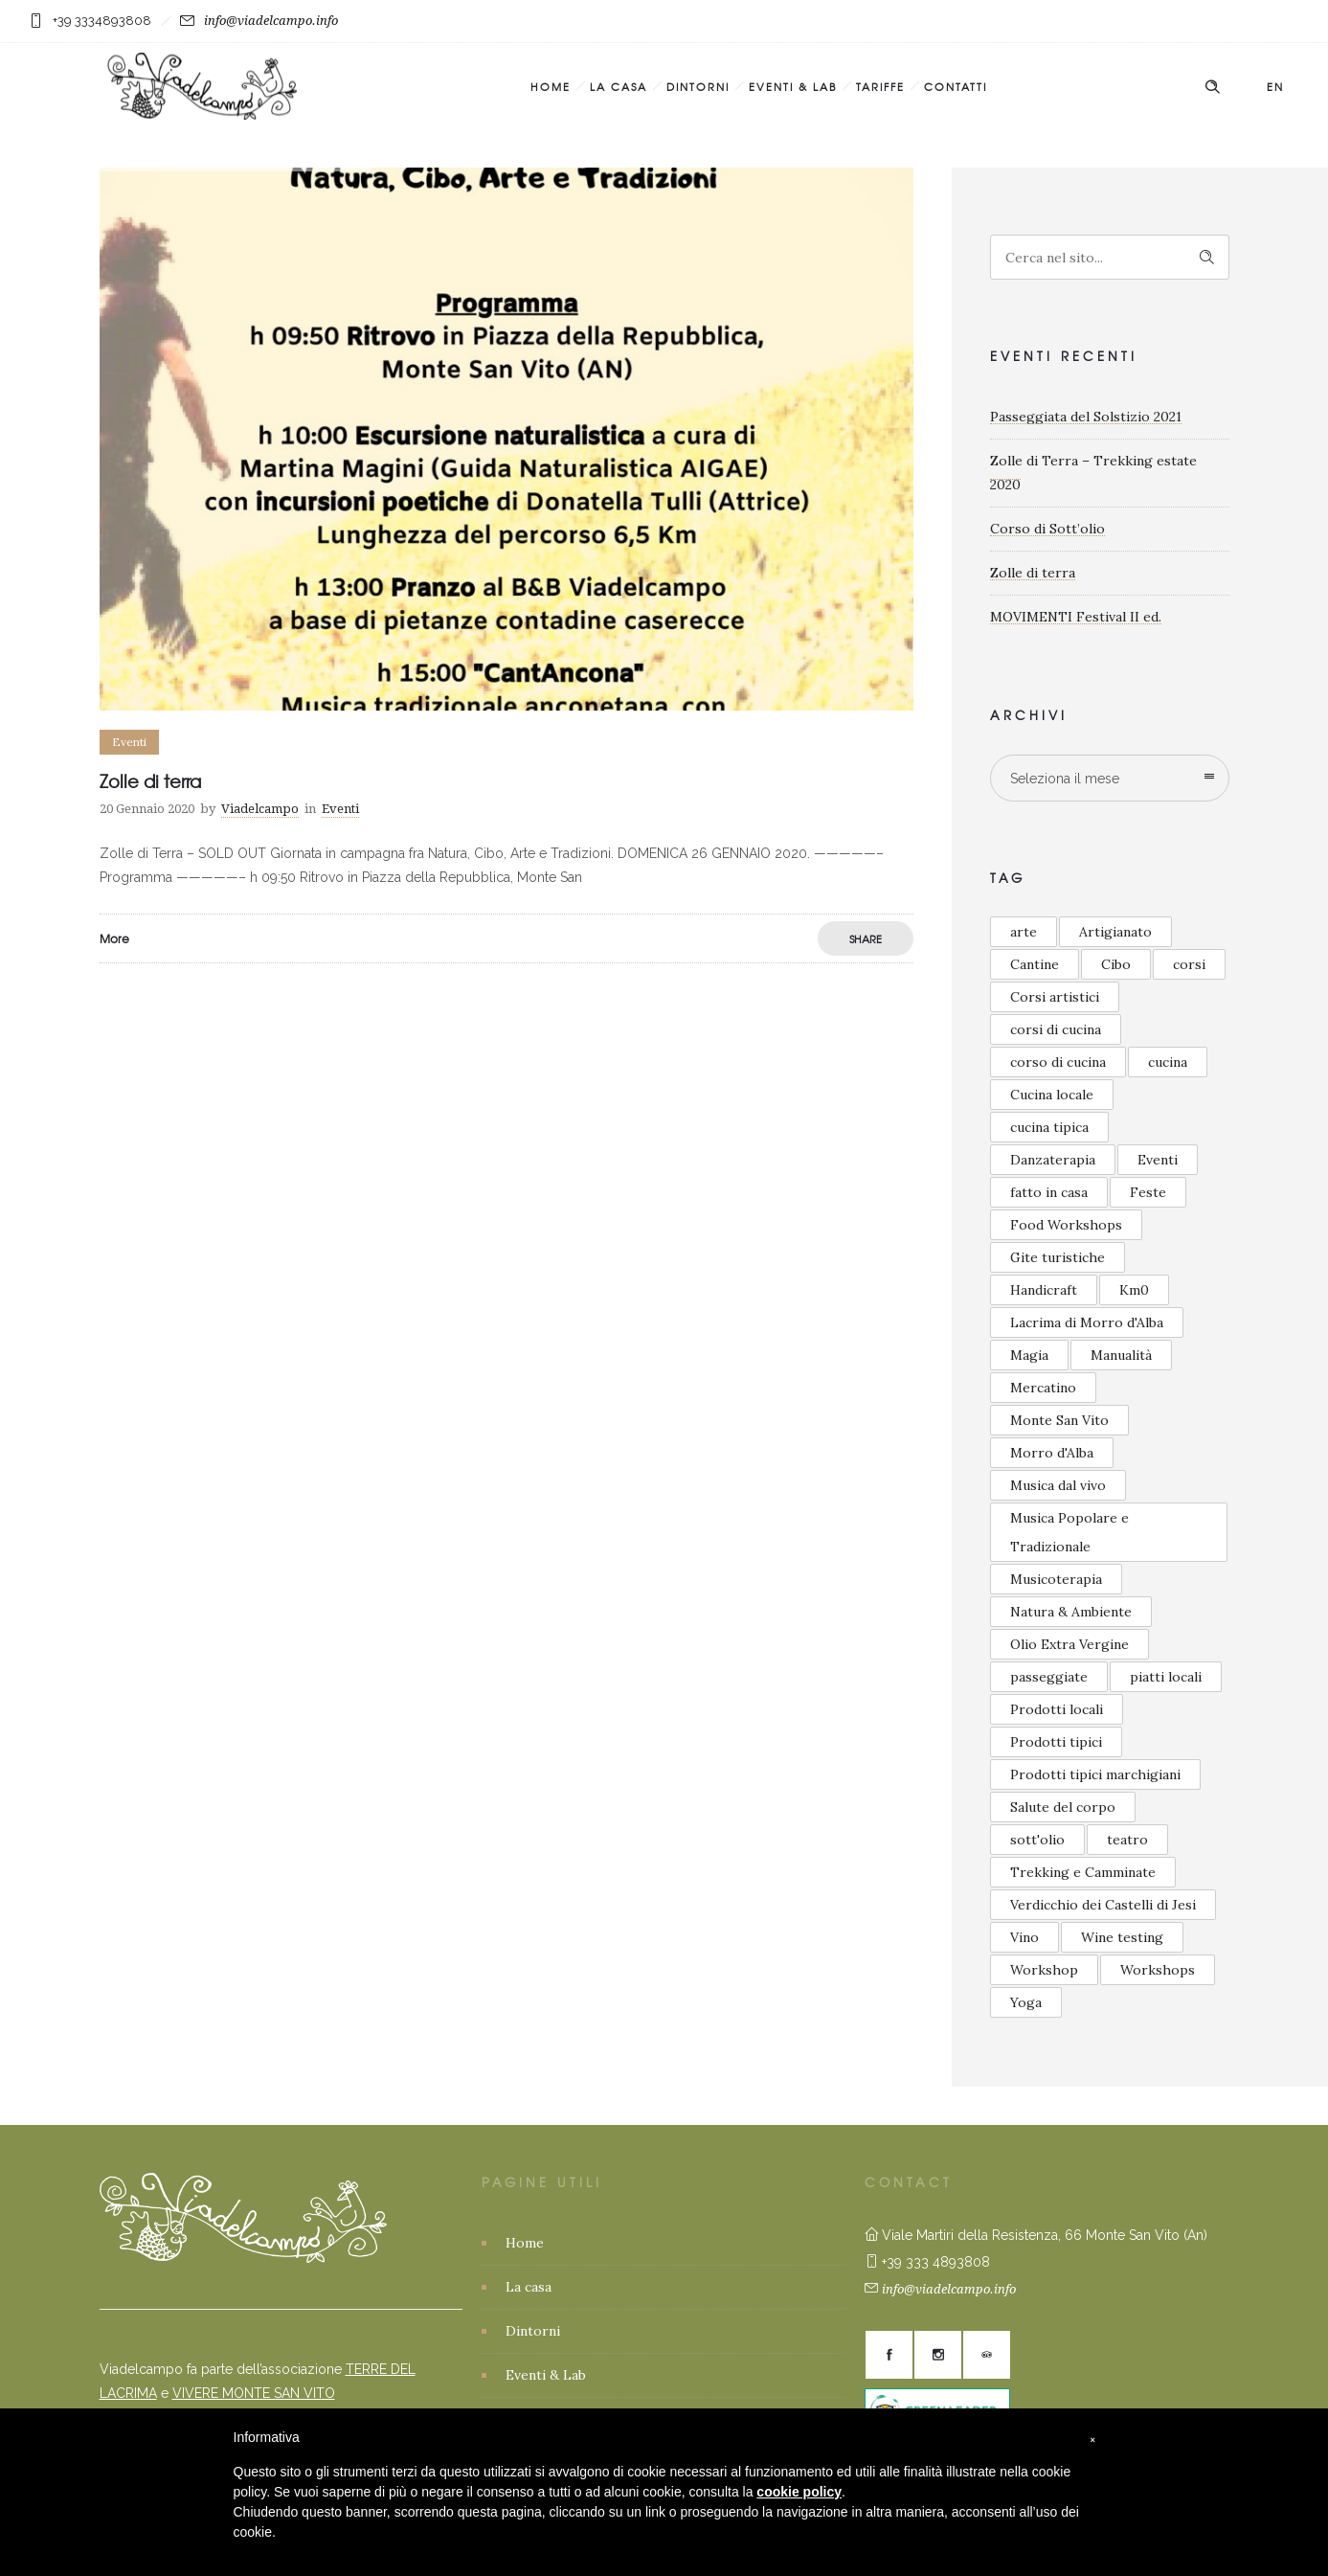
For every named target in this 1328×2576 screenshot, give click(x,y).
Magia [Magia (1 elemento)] (1029, 1355)
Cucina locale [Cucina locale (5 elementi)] (1051, 1094)
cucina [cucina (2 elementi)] (1167, 1062)
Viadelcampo (260, 809)
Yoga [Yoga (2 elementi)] (1026, 2002)
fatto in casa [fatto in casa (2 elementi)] (1049, 1192)
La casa (618, 86)
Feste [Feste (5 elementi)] (1148, 1192)
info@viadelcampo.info (271, 20)
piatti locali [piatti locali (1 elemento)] (1166, 1676)
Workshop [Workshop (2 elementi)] (1044, 1969)
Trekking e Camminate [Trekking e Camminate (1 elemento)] (1083, 1872)
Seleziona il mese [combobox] (1064, 778)
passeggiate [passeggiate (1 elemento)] (1049, 1676)
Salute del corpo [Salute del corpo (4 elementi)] (1062, 1807)
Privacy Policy (550, 2507)
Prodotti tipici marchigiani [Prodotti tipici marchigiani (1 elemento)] (1095, 1774)
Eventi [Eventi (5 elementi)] (1157, 1159)
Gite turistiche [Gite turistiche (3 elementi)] (1057, 1257)
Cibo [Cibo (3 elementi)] (1116, 964)
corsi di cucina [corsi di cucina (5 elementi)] (1055, 1029)
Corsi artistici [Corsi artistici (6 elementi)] (1054, 997)
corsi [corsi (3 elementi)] (1189, 964)
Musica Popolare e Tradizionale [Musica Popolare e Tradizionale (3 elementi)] (1069, 1532)
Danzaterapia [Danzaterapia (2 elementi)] (1052, 1159)
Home (550, 86)
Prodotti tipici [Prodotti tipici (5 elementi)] (1056, 1742)
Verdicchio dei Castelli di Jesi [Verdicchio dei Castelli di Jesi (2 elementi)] (1103, 1904)
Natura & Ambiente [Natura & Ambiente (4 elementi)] (1071, 1611)
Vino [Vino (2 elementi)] (1024, 1937)
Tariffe (880, 86)
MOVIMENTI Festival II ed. (1075, 616)
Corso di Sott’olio (1047, 528)
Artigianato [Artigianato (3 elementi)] (1115, 931)
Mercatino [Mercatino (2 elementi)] (1043, 1387)
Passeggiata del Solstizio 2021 (1086, 416)
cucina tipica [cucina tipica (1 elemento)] (1049, 1127)
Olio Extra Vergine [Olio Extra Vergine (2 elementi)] (1069, 1644)
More (114, 938)
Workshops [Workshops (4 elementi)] (1157, 1969)
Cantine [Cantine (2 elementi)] (1034, 964)
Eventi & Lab (793, 86)
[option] (506, 439)
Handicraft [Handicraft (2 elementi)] (1043, 1290)
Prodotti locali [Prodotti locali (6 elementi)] (1056, 1709)
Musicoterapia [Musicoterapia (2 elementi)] (1056, 1579)
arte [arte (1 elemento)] (1023, 931)
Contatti (955, 86)
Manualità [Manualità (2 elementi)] (1121, 1355)
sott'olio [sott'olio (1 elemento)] (1037, 1839)
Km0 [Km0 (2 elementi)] (1134, 1290)
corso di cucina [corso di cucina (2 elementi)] (1058, 1062)
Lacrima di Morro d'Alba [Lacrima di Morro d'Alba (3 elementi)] (1086, 1322)
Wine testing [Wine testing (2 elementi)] (1122, 1937)
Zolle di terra (150, 781)
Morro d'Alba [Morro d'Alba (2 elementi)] (1051, 1452)
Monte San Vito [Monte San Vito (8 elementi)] (1059, 1420)
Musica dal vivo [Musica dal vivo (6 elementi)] (1058, 1485)
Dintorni (698, 86)
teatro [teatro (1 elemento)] (1127, 1839)
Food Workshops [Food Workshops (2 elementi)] (1066, 1224)
